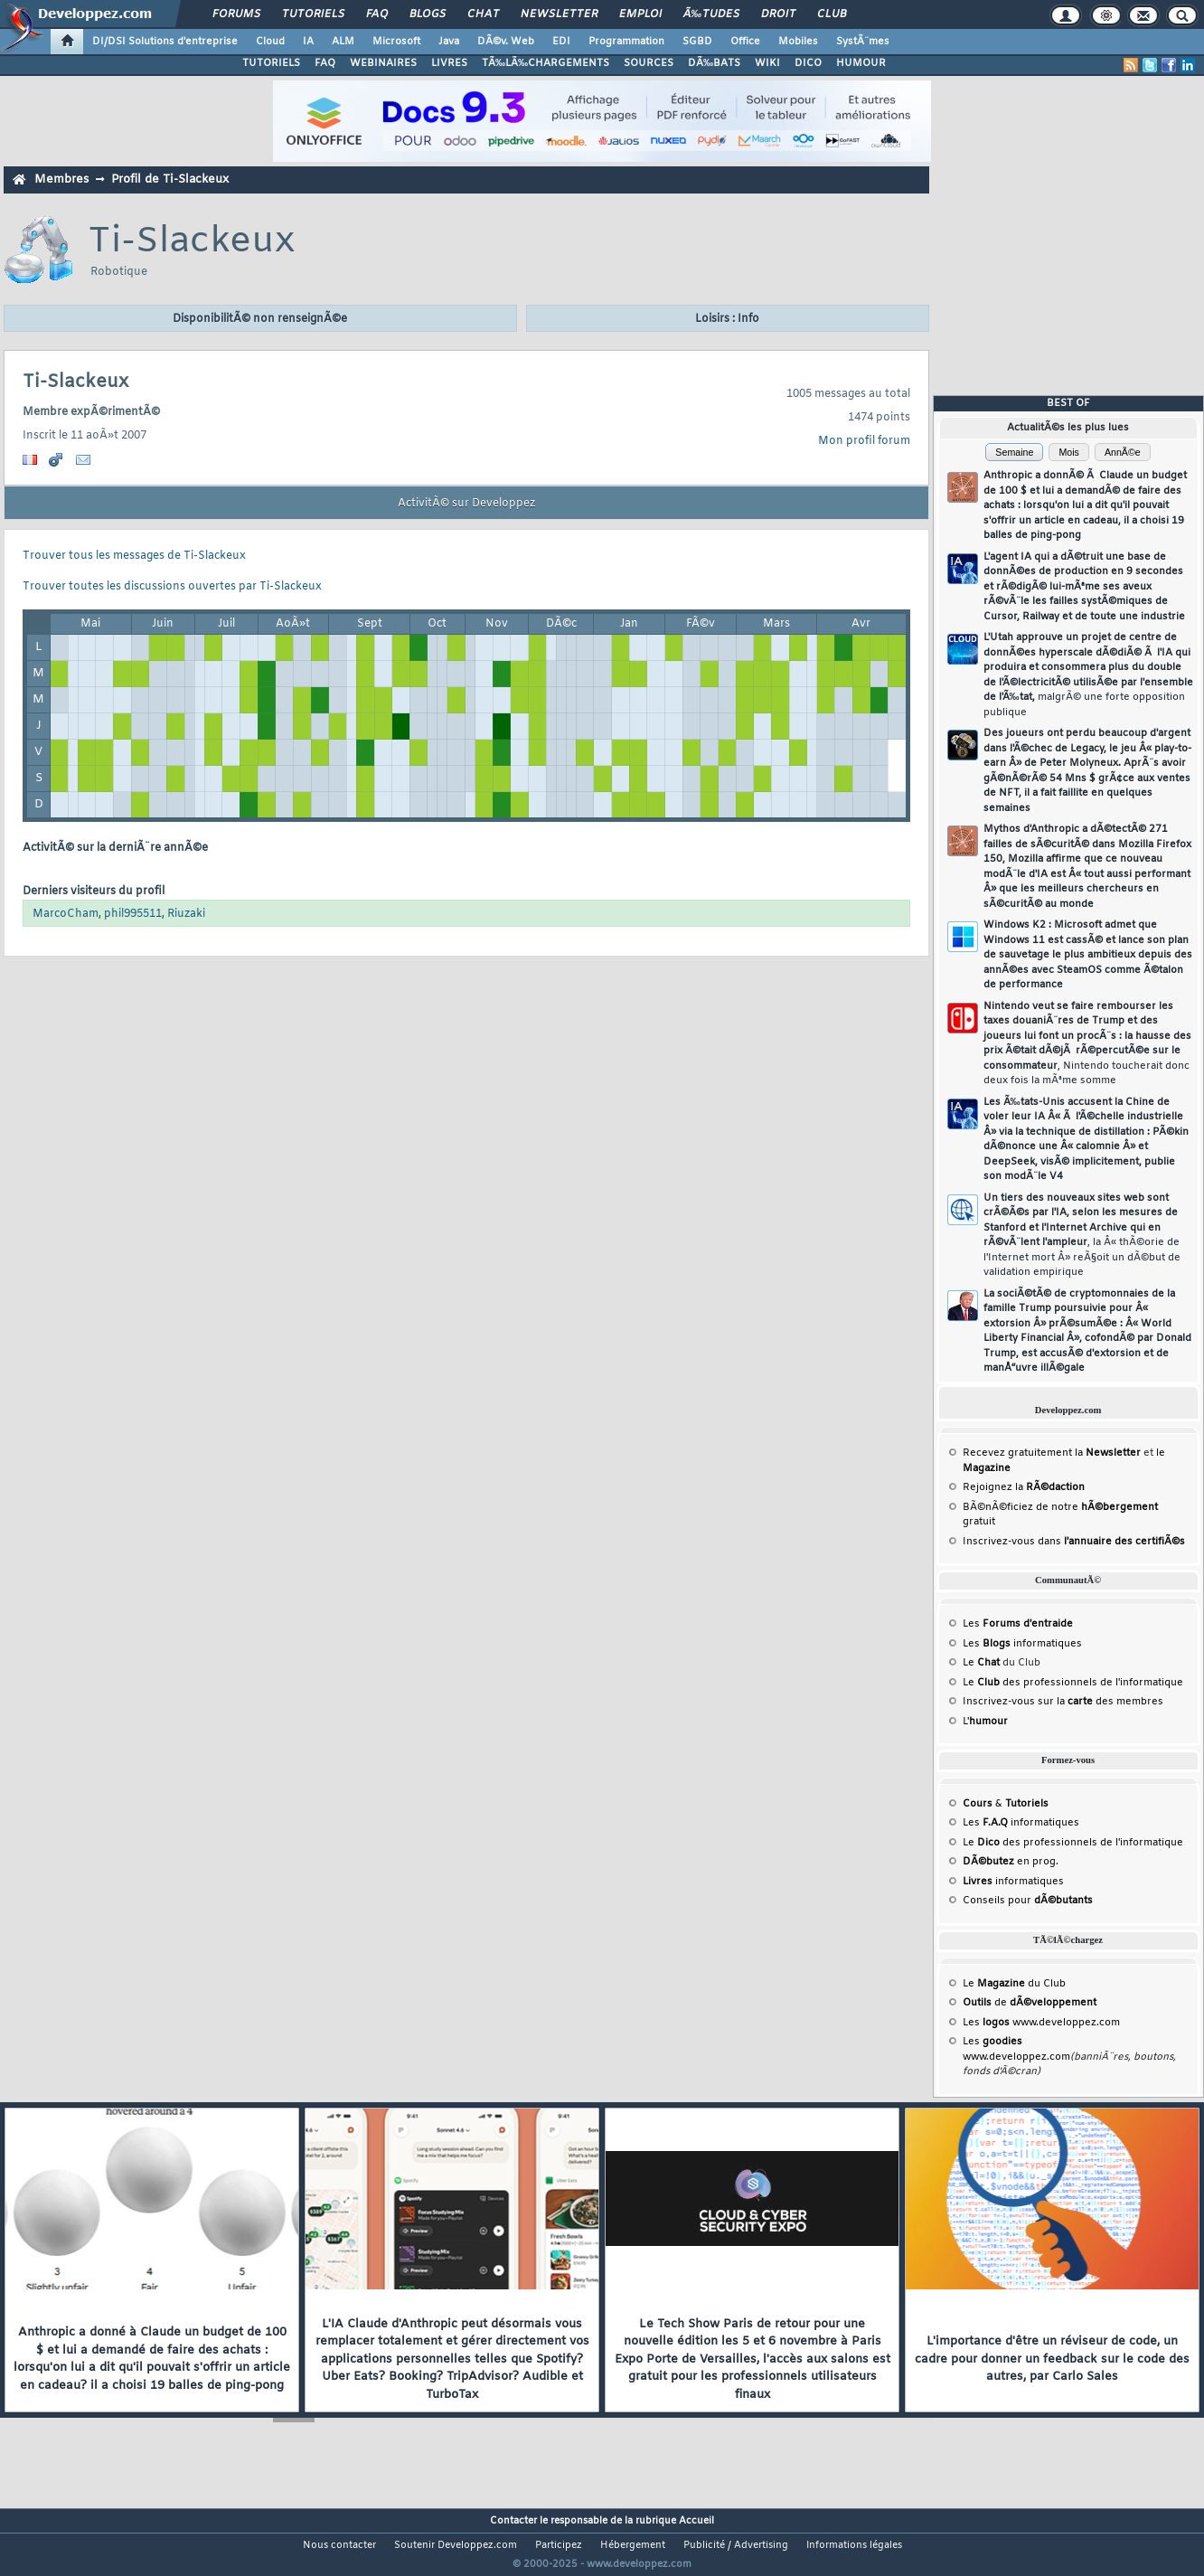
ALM (343, 41)
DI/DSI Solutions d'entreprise (165, 41)
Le (981, 1662)
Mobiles (798, 41)
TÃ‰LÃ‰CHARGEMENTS (545, 63)
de (1029, 2002)
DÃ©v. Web (505, 41)
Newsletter (559, 14)
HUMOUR (861, 63)
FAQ (377, 14)
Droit (778, 14)
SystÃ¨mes (862, 41)
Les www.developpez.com (1041, 2022)
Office (745, 41)
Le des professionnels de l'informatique (1073, 1682)
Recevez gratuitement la (1052, 1453)
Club (831, 14)
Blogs (427, 14)
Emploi (640, 14)
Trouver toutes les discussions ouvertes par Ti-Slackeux (172, 587)
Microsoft (396, 41)
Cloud (270, 41)
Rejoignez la (1024, 1487)
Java (448, 41)
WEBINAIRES (383, 63)
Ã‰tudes (711, 14)
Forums (236, 14)
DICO (808, 63)
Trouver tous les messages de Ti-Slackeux (134, 556)
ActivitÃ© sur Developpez (466, 503)
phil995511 (133, 914)
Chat (483, 14)
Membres (61, 179)
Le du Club (1014, 1983)
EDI (561, 41)
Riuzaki (186, 914)
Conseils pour (1028, 1900)
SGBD (697, 41)
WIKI (767, 63)
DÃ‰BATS (714, 63)
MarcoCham (66, 914)
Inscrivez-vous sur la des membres (1063, 1701)
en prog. (1010, 1861)
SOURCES (648, 63)
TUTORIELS (271, 63)
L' (985, 1721)
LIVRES (449, 63)
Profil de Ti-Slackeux (170, 179)
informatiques (1013, 1881)
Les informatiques (1022, 1643)
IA (308, 41)
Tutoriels (313, 14)
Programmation (626, 41)
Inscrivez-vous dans (1074, 1541)
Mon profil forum (864, 441)
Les (1018, 1624)
